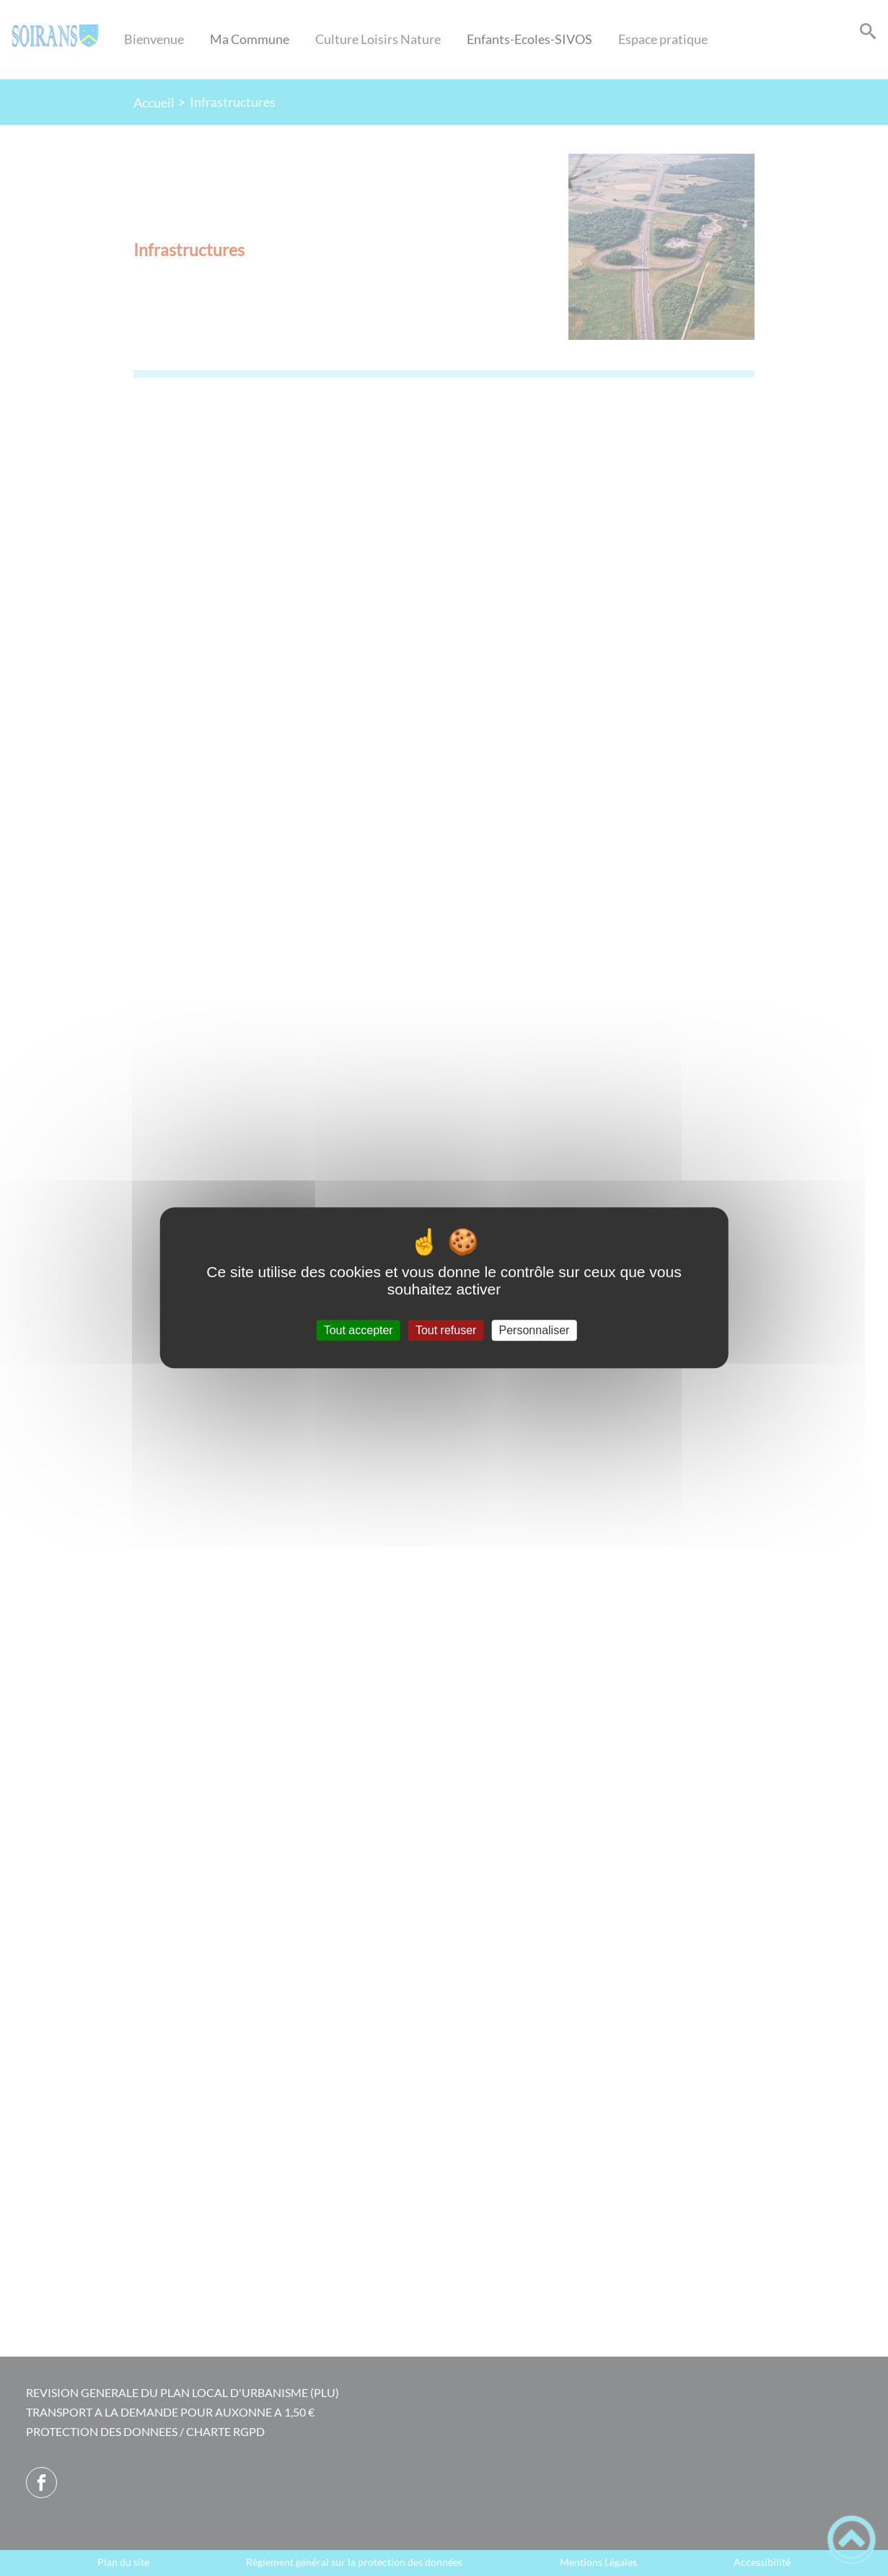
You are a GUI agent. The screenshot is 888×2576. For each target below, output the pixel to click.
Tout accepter (358, 1330)
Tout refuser (446, 1330)
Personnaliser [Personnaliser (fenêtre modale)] (534, 1330)
